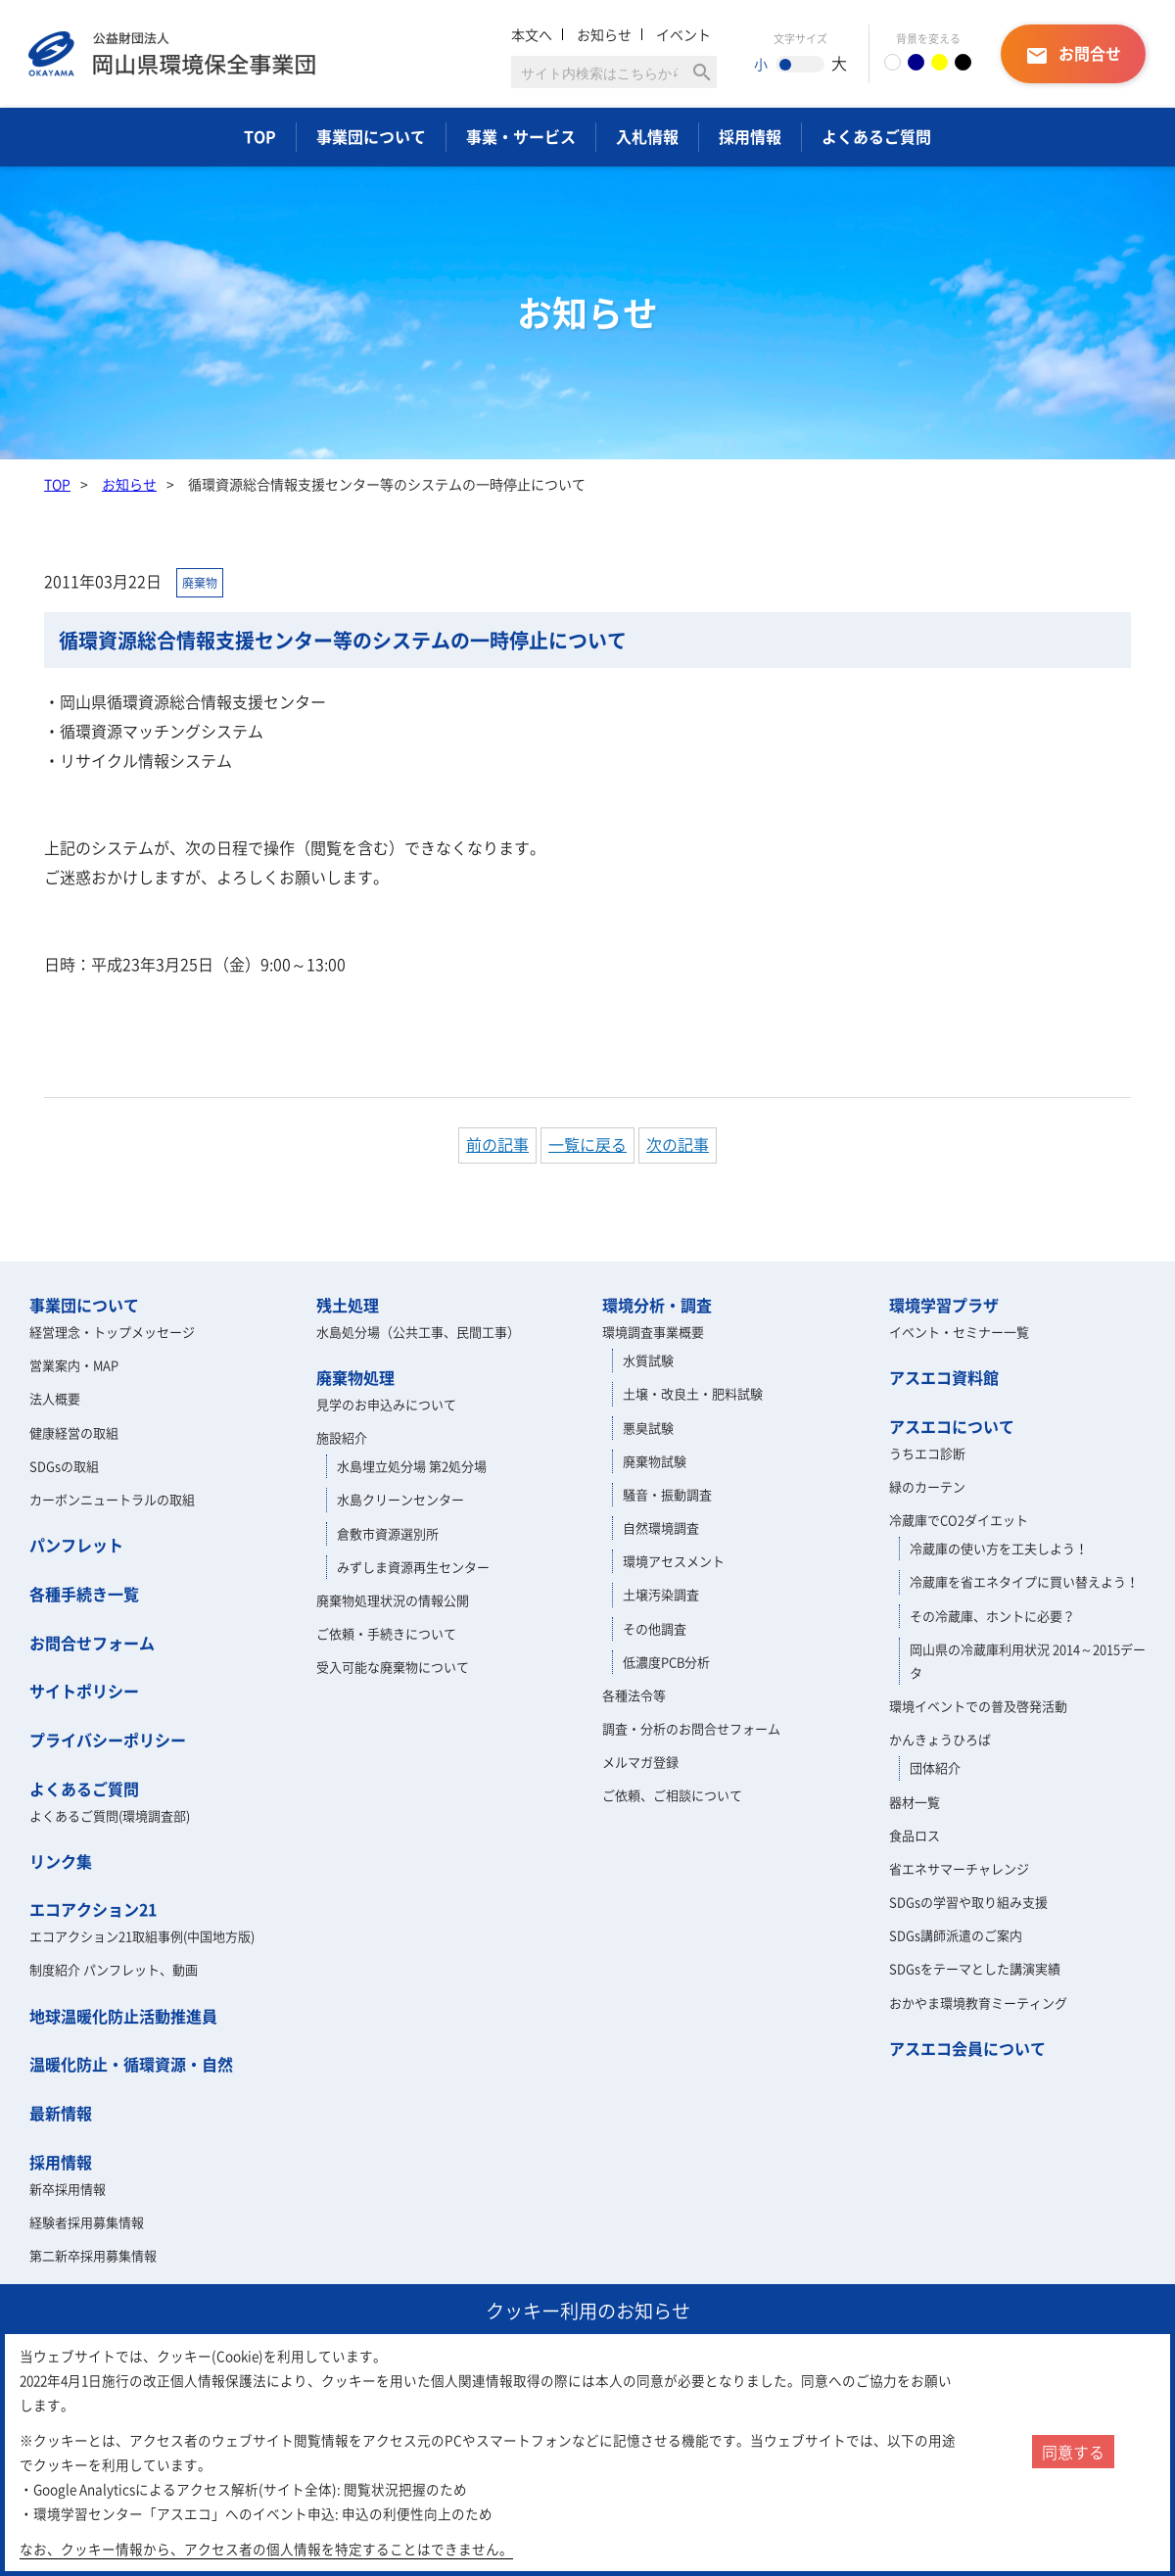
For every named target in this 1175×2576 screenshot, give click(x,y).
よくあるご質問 (876, 136)
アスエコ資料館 (944, 1377)
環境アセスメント (674, 1560)
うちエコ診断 (927, 1453)
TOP (260, 136)
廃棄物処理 (355, 1377)
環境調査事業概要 (653, 1331)
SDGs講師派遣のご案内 (955, 1935)
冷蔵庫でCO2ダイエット (958, 1519)
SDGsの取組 (64, 1465)
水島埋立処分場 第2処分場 (412, 1465)
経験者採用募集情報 (86, 2222)
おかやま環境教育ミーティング (978, 2002)
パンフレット (76, 1544)
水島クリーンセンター (400, 1499)
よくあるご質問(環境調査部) (109, 1815)
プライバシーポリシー (107, 1739)
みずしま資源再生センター (413, 1566)
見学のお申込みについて (386, 1404)
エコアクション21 (93, 1909)
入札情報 (647, 136)
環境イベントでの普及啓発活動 (978, 1705)
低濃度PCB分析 (666, 1661)
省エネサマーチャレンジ (959, 1868)
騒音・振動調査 (667, 1494)
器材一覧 (914, 1801)
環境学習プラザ (944, 1304)
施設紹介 (341, 1437)
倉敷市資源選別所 (388, 1533)
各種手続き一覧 (84, 1593)
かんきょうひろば (940, 1739)
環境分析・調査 (657, 1304)
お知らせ (604, 34)
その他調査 (654, 1628)
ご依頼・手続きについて (386, 1633)
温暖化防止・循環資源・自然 (131, 2063)
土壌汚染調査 (661, 1594)
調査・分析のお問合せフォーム (691, 1728)
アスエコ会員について (967, 2048)
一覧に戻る (587, 1144)
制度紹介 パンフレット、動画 (113, 1969)
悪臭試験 (648, 1427)
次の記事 (677, 1144)
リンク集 (60, 1861)
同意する (1073, 2451)
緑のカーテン (927, 1486)
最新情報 (60, 2112)
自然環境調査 (661, 1527)
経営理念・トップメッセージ (112, 1331)
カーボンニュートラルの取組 (112, 1499)
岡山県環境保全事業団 (171, 53)
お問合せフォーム (92, 1642)
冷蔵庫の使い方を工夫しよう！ (999, 1548)
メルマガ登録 (640, 1761)
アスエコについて (951, 1426)
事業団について (371, 136)
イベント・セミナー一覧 (959, 1331)
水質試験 (648, 1360)
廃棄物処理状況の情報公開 (392, 1600)
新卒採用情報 (67, 2188)
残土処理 (347, 1304)
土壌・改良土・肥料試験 (693, 1393)
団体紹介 (935, 1767)
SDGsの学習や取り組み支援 (968, 1901)
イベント (683, 34)
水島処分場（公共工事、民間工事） (418, 1331)
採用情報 (750, 136)
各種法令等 (634, 1695)
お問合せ (1073, 54)
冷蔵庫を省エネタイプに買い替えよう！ (1024, 1581)
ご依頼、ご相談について (672, 1795)
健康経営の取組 (73, 1432)
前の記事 (497, 1144)
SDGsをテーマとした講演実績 (974, 1968)
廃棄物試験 (654, 1461)
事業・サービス (521, 136)
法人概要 (54, 1398)
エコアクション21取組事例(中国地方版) (142, 1936)
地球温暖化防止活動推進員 (123, 2015)
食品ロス (914, 1835)
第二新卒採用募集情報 (93, 2255)
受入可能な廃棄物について (392, 1666)
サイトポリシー (84, 1690)
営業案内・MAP (73, 1365)
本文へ (531, 34)
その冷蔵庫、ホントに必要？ (992, 1615)
